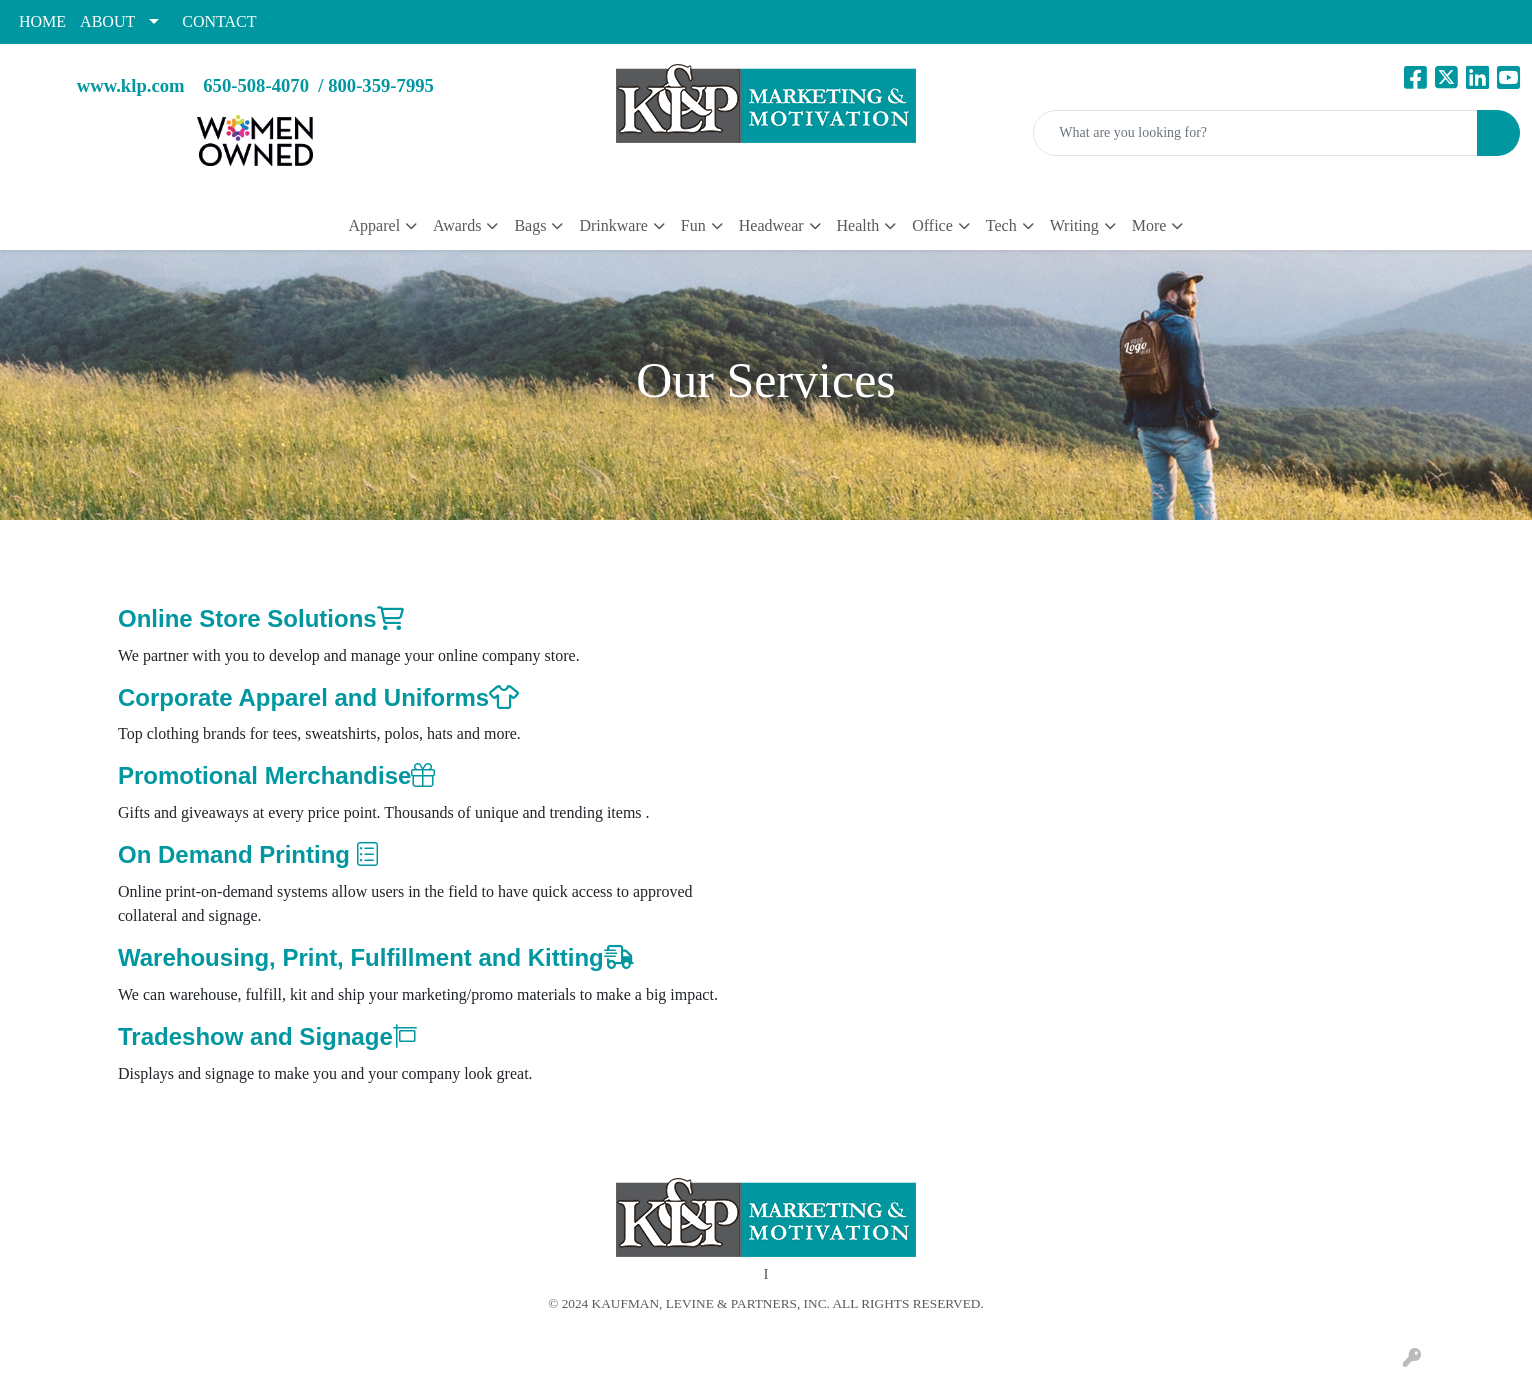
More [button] (1149, 225)
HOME (42, 21)
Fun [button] (693, 225)
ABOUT (107, 21)
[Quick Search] (1255, 133)
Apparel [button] (375, 225)
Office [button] (932, 225)
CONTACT (219, 21)
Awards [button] (457, 225)
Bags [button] (530, 225)
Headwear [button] (771, 225)
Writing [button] (1074, 225)
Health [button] (858, 225)
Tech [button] (1001, 225)
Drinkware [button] (613, 225)
